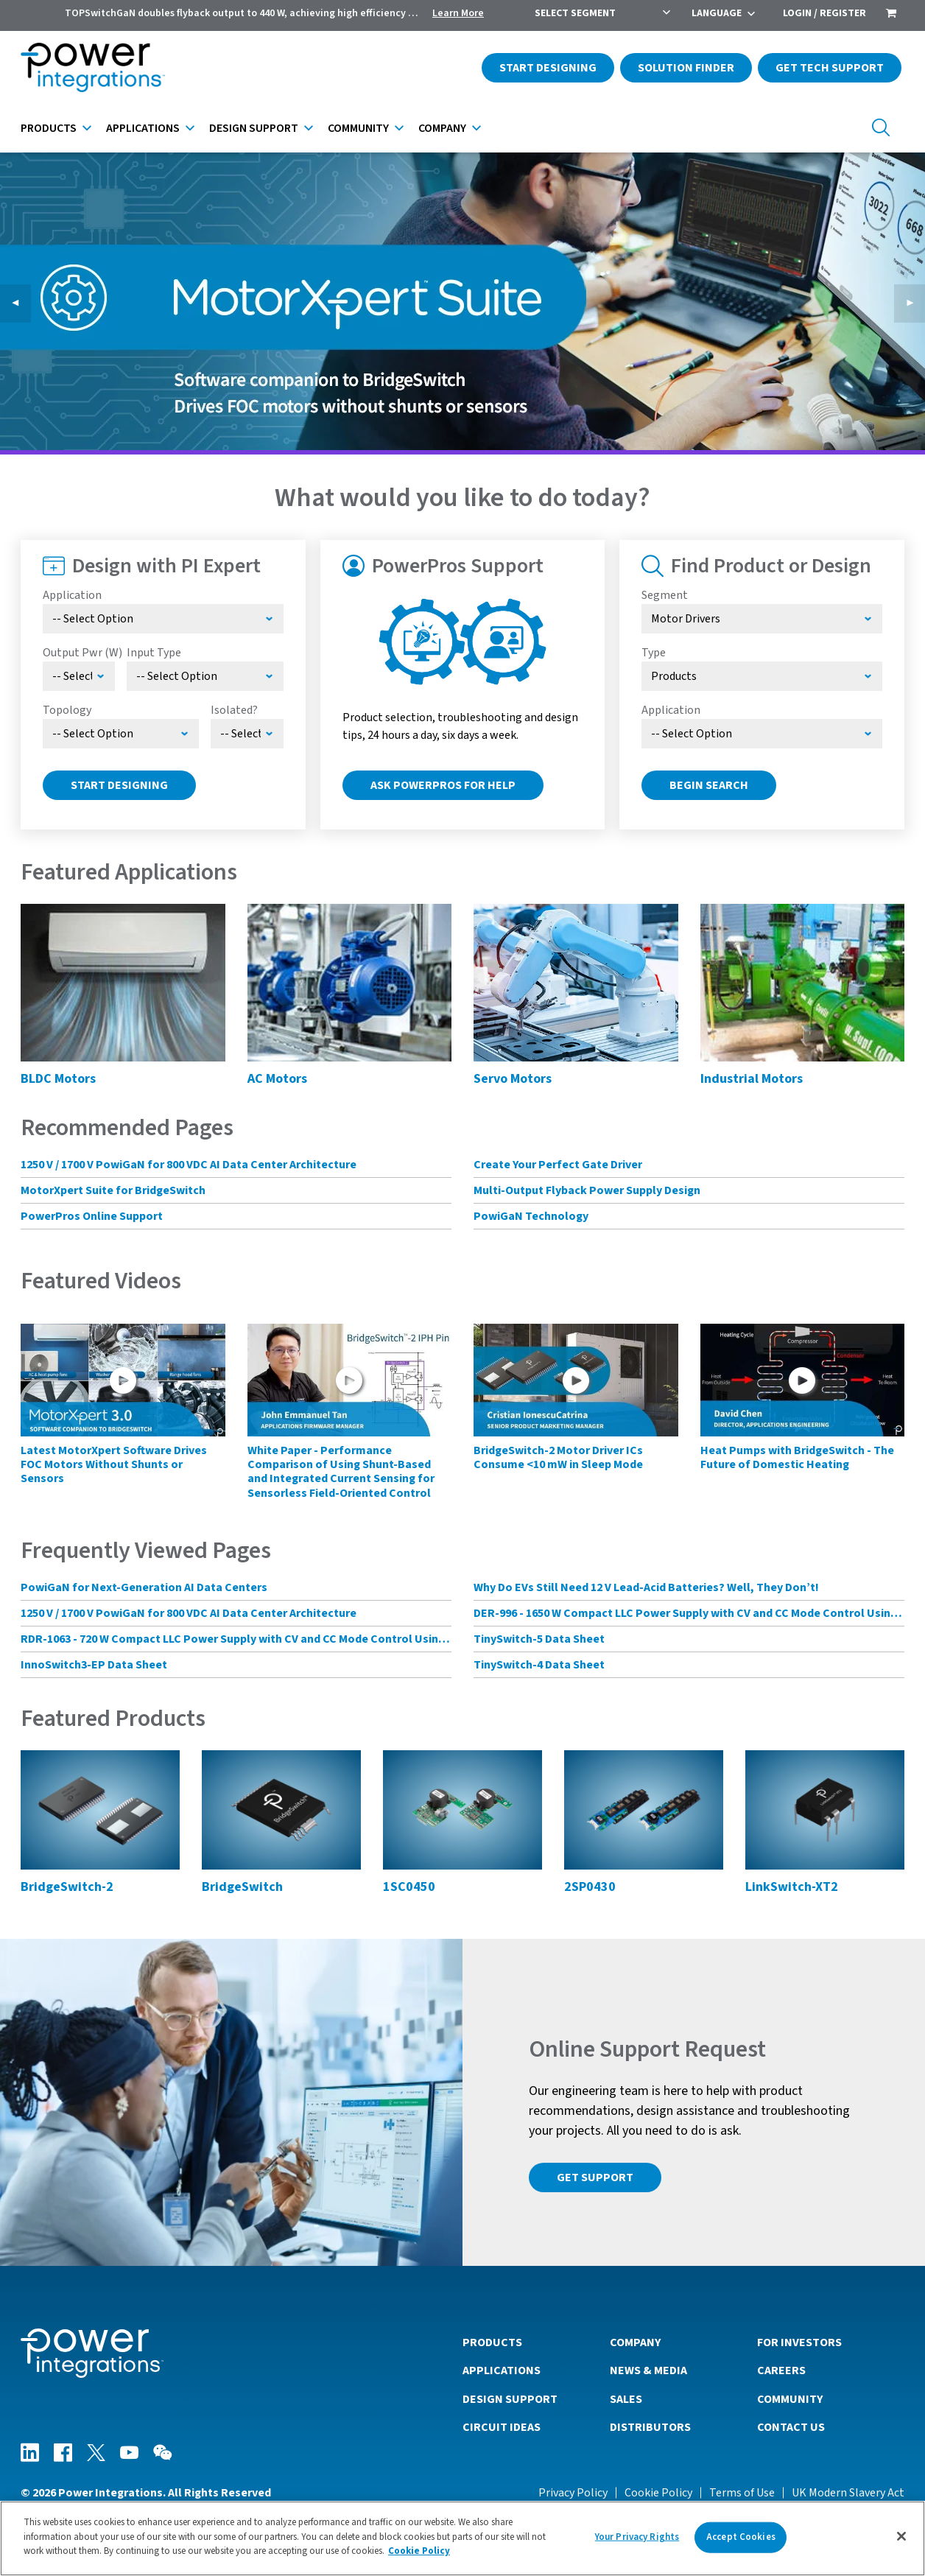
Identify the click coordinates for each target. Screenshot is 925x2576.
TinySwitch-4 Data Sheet (539, 1665)
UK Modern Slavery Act (848, 2493)
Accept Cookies (740, 2537)
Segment (664, 595)
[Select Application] (163, 619)
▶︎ (915, 303)
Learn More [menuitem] (458, 13)
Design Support (253, 128)
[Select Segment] (761, 619)
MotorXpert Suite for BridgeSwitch (113, 1190)
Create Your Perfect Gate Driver (558, 1165)
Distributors (650, 2427)
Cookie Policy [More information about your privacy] (419, 2551)
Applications (143, 128)
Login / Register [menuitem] (824, 13)
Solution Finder (686, 68)
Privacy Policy (573, 2493)
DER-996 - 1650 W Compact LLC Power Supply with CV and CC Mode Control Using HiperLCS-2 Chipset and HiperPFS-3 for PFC (689, 1613)
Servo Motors (513, 1079)
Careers (781, 2370)
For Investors (799, 2342)
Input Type (154, 653)
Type (653, 653)
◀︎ (21, 303)
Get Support (595, 2177)
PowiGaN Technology (531, 1216)
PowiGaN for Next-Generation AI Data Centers (144, 1587)
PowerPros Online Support (92, 1216)
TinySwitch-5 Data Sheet (539, 1639)
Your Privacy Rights (637, 2537)
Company (442, 128)
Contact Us (791, 2427)
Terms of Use (742, 2493)
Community (358, 128)
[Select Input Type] (205, 676)
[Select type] (761, 676)
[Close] (901, 2536)
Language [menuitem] (717, 13)
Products (49, 128)
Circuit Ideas (501, 2427)
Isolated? (234, 710)
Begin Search (708, 785)
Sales (626, 2399)
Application (72, 595)
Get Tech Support (829, 68)
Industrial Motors (751, 1079)
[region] (462, 2538)
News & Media (648, 2370)
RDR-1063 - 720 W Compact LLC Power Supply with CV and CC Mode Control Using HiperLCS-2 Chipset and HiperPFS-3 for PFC (236, 1639)
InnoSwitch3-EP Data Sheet (94, 1665)
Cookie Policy (658, 2493)
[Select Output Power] (79, 676)
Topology (67, 710)
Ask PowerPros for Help (443, 785)
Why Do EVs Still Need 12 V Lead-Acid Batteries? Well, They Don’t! (646, 1587)
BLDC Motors (58, 1079)
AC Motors (277, 1079)
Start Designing (548, 68)
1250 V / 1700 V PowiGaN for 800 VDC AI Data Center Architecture (188, 1165)
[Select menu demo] (247, 733)
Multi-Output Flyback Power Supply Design (587, 1190)
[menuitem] (891, 14)
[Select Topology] (121, 733)
